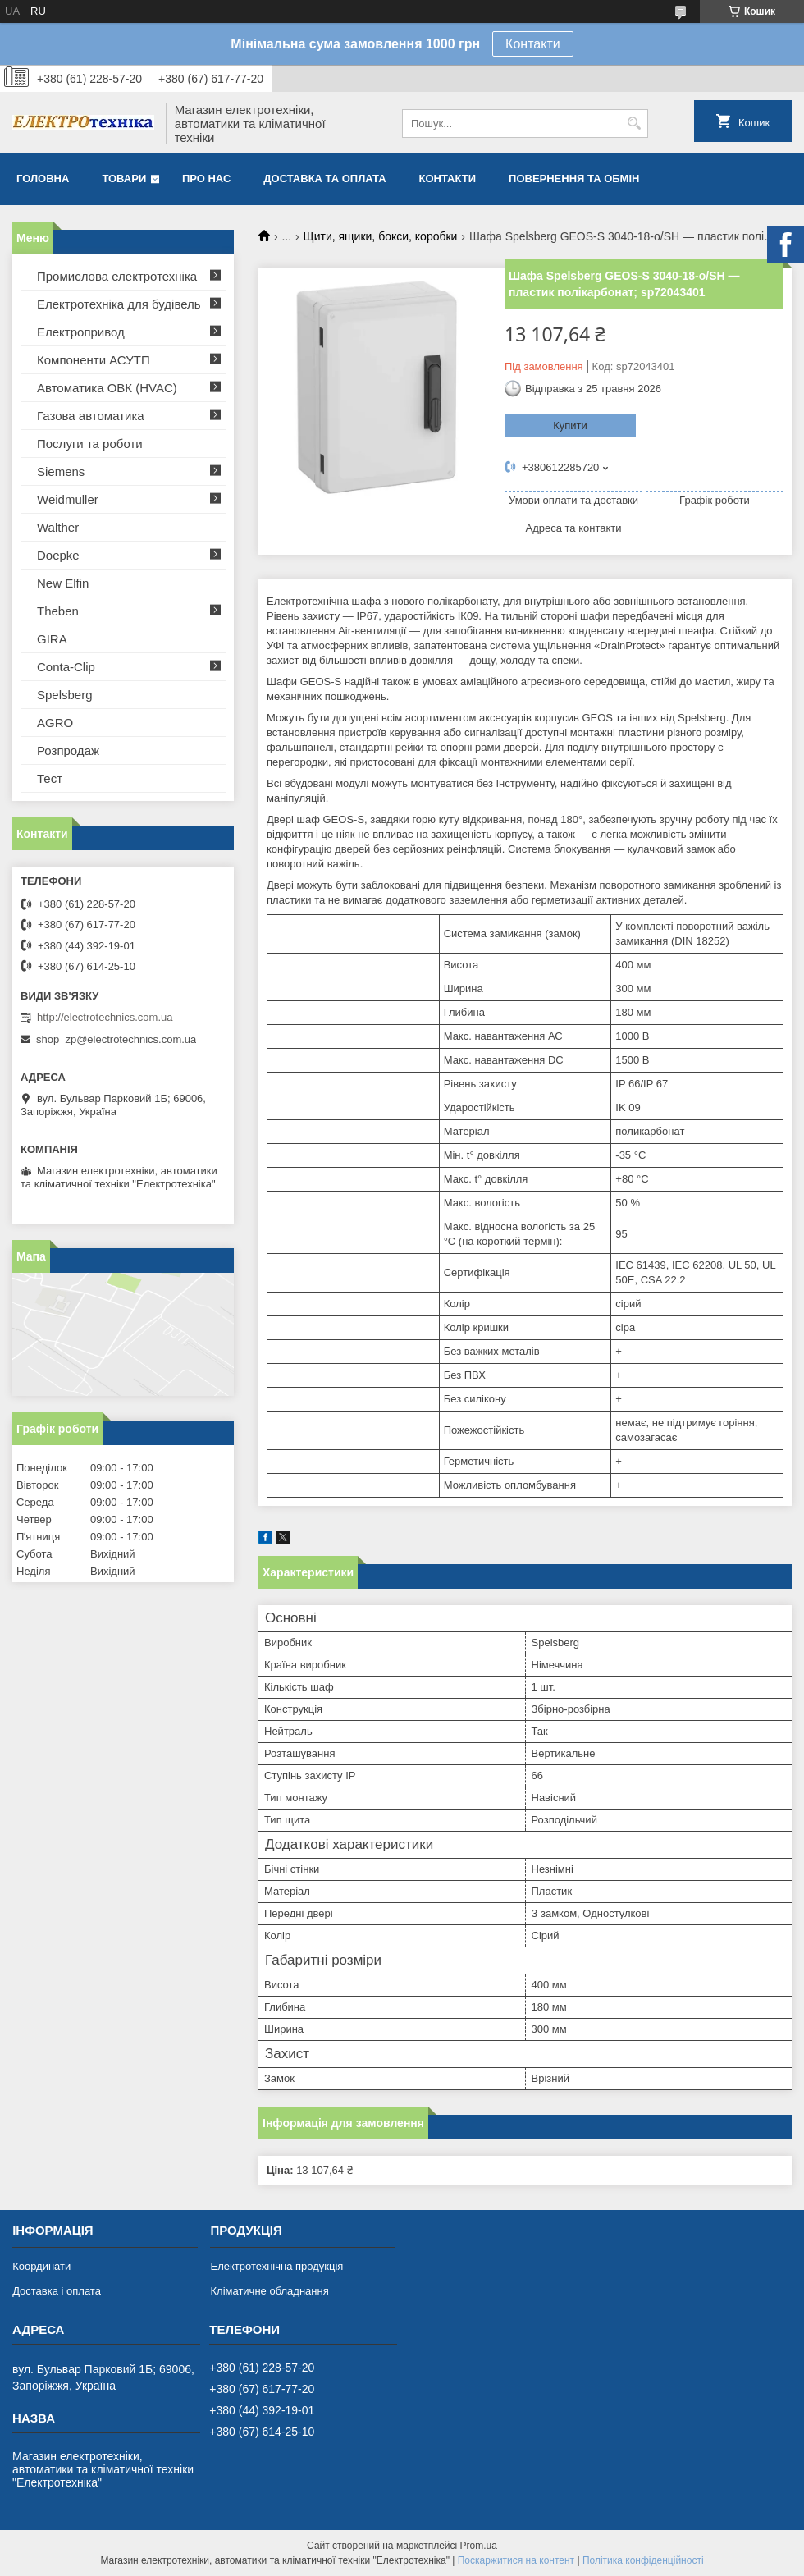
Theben (58, 611)
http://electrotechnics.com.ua (104, 1017)
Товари (124, 178)
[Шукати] (633, 123)
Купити (570, 425)
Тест (49, 778)
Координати (41, 2266)
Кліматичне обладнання (269, 2291)
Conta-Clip (66, 667)
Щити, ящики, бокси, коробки (381, 236)
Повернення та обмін (574, 178)
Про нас (206, 178)
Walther (58, 527)
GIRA (52, 639)
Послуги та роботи (90, 444)
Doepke (58, 555)
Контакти (532, 44)
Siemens (61, 471)
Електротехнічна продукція (276, 2266)
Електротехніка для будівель (119, 304)
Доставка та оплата (324, 178)
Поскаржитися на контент (516, 2560)
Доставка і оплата (56, 2291)
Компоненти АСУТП (93, 360)
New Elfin (63, 583)
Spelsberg (65, 695)
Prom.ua (478, 2545)
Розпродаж (68, 750)
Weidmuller (67, 499)
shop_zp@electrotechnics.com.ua (116, 1039)
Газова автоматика (90, 416)
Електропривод (81, 332)
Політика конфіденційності (643, 2560)
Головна (42, 178)
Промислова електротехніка (117, 276)
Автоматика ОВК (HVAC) (107, 388)
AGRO (55, 723)
